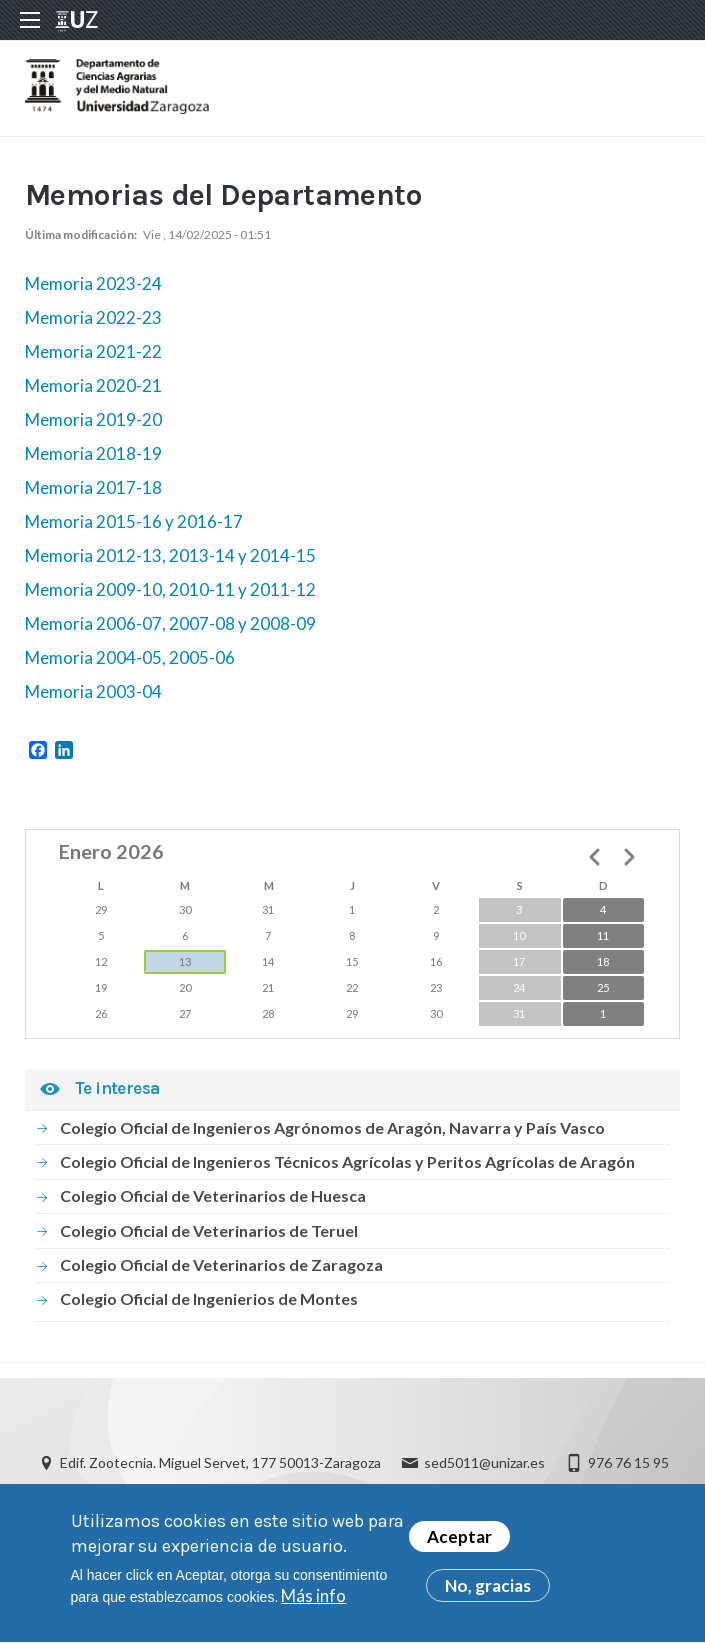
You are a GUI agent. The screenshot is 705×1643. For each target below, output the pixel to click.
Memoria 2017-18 (93, 487)
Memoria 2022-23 (93, 317)
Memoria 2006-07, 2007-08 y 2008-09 (172, 623)
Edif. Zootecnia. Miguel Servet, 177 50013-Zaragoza (220, 1462)
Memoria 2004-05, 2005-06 (130, 657)
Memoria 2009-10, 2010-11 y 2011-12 (170, 589)
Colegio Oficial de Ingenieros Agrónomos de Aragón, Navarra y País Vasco (332, 1127)
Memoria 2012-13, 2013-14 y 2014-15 (170, 555)
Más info (313, 1604)
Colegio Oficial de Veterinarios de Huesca (213, 1195)
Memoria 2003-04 (93, 691)
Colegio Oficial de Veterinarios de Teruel (209, 1230)
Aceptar (459, 1544)
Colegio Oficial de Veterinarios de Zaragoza (221, 1264)
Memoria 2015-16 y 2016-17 (134, 521)
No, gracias (488, 1593)
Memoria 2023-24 (93, 283)
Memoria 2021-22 (93, 351)
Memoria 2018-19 (93, 453)
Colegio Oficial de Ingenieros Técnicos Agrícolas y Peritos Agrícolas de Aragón (347, 1161)
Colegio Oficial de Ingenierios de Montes (209, 1298)
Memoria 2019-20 (93, 419)
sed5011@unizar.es (484, 1462)
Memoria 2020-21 (93, 385)
